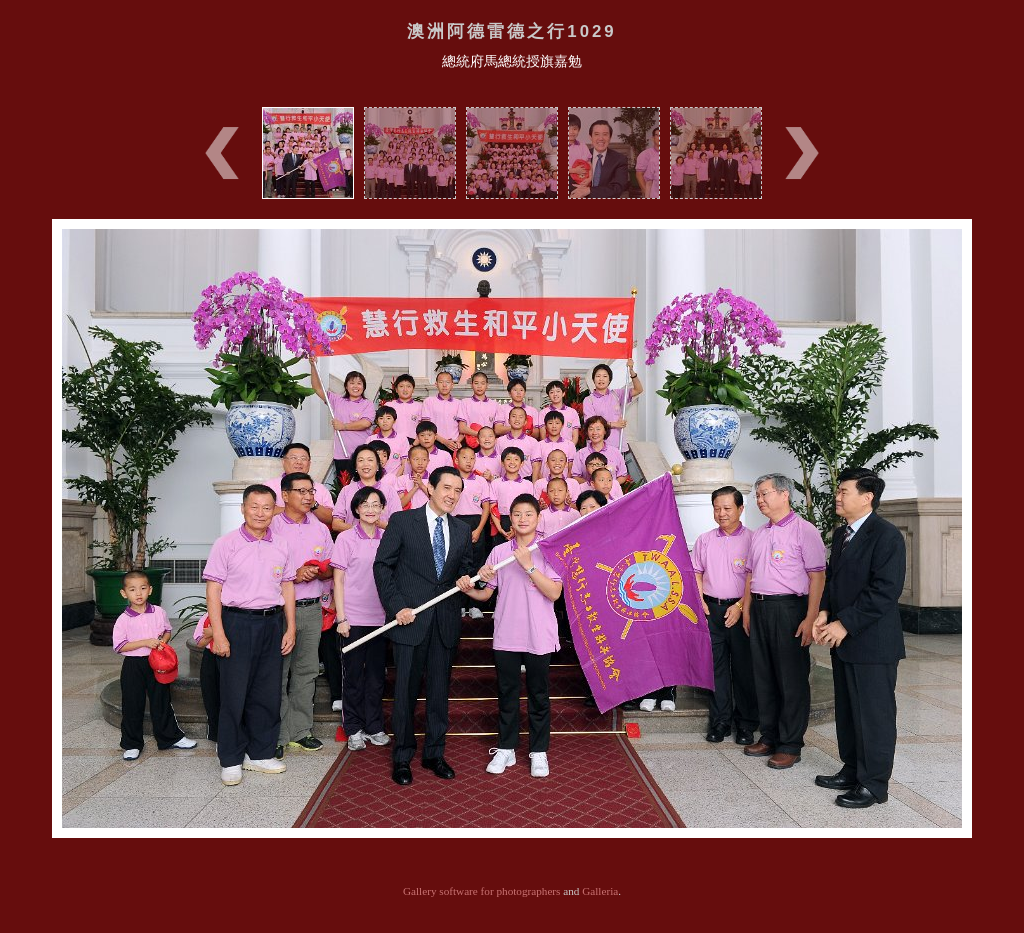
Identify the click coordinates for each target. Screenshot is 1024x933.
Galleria (600, 891)
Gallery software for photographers (482, 891)
